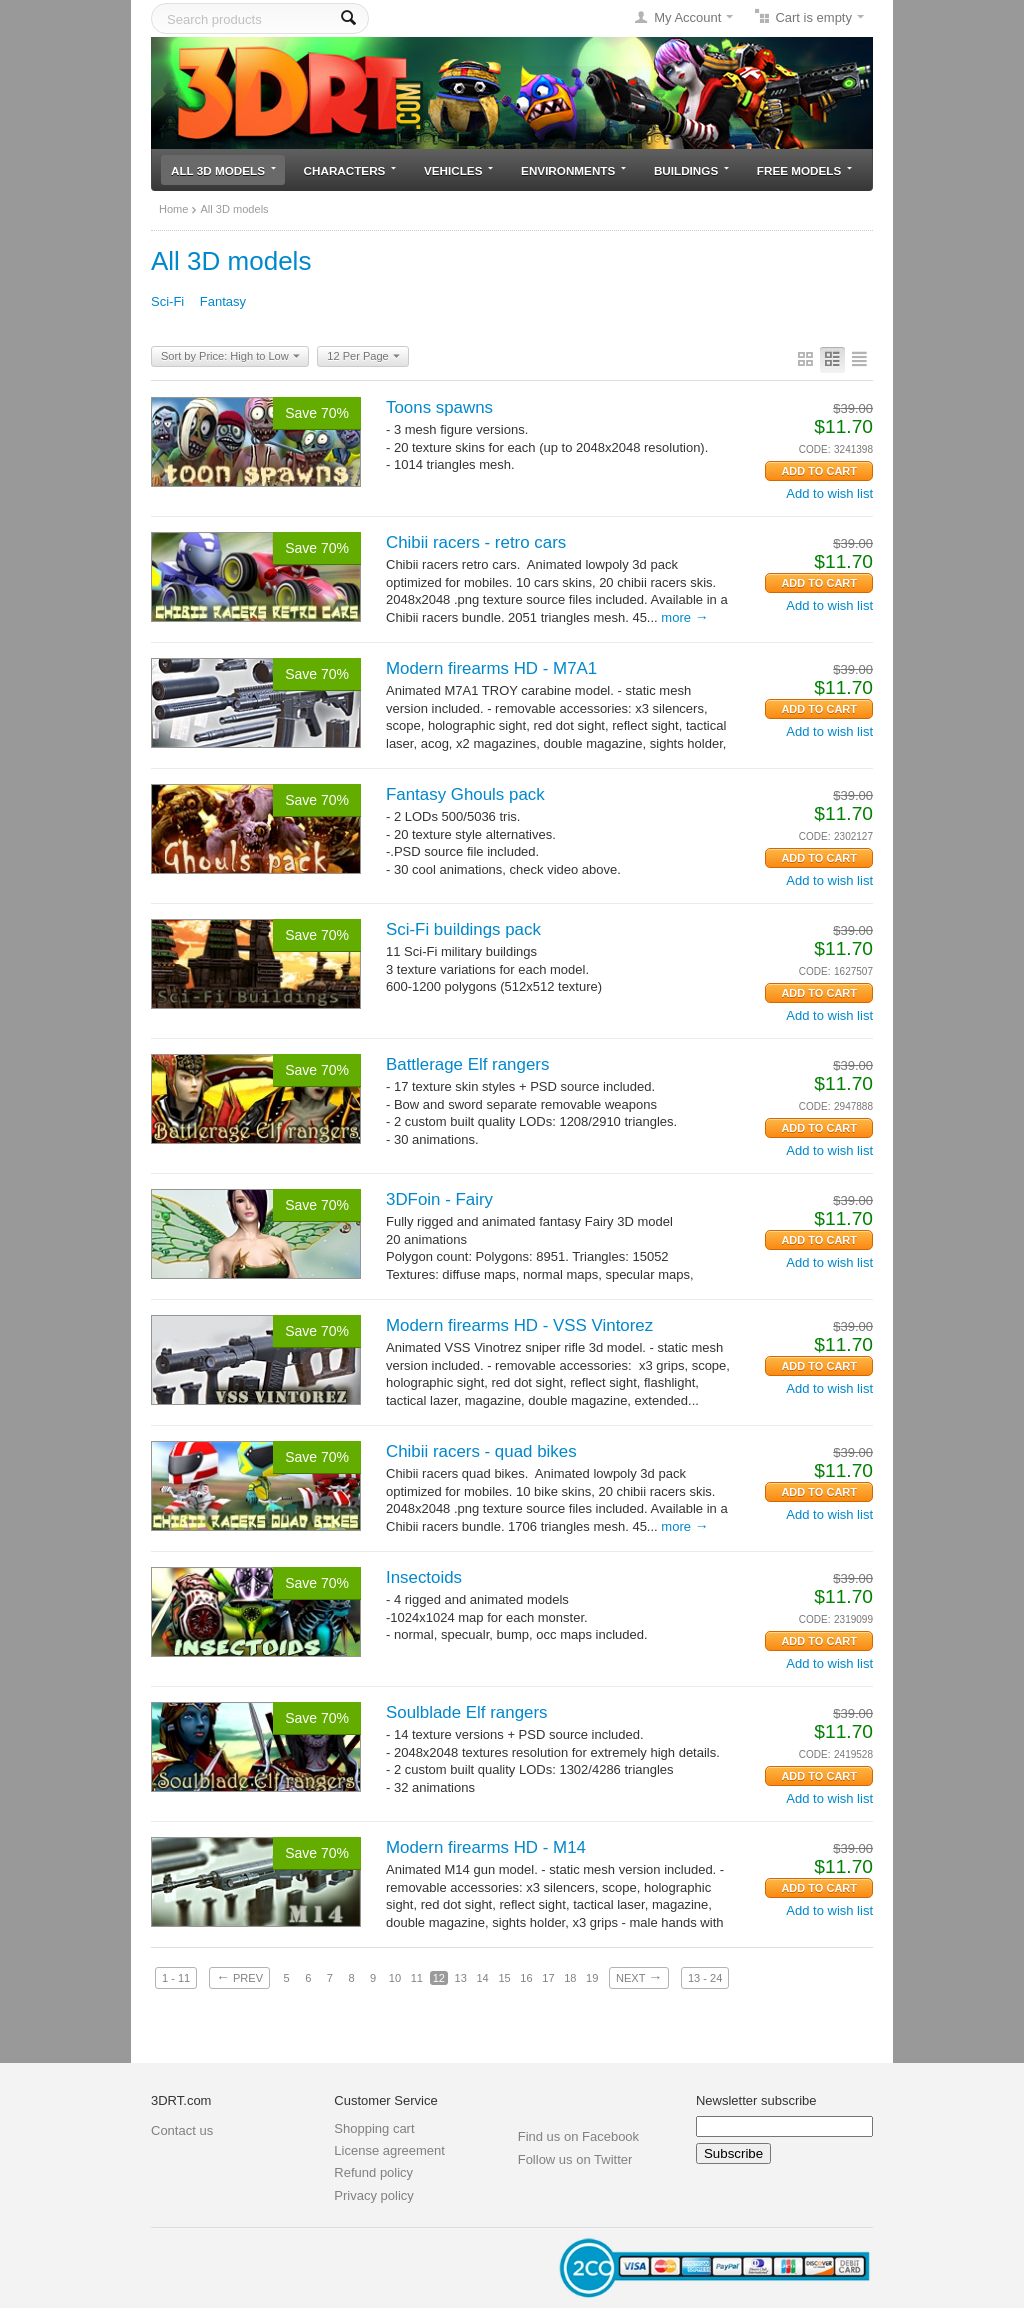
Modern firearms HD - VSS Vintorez (519, 1325)
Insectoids (424, 1577)
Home (173, 209)
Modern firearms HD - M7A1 (491, 668)
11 (417, 1978)
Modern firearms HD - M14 (486, 1847)
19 (592, 1978)
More (684, 617)
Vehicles (458, 170)
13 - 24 (705, 1978)
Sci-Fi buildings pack (463, 929)
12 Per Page (363, 357)
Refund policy (373, 2172)
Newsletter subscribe (756, 2100)
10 (395, 1978)
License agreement (389, 2150)
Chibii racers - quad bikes (481, 1451)
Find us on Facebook (578, 2136)
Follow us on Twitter (575, 2159)
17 (548, 1978)
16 (526, 1978)
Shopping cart (374, 2128)
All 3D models (223, 170)
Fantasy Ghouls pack (465, 794)
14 (482, 1978)
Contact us (182, 2130)
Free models (804, 170)
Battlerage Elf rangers (467, 1064)
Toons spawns (439, 407)
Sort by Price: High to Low (230, 357)
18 (570, 1978)
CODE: (815, 449)
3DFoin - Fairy (439, 1199)
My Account (687, 17)
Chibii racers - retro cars (476, 542)
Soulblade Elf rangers (467, 1712)
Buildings (691, 170)
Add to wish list (829, 493)
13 (461, 1978)
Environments (573, 170)
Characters (350, 170)
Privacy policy (373, 2195)
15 (504, 1978)
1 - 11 (176, 1978)
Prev (239, 1977)
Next (639, 1977)
